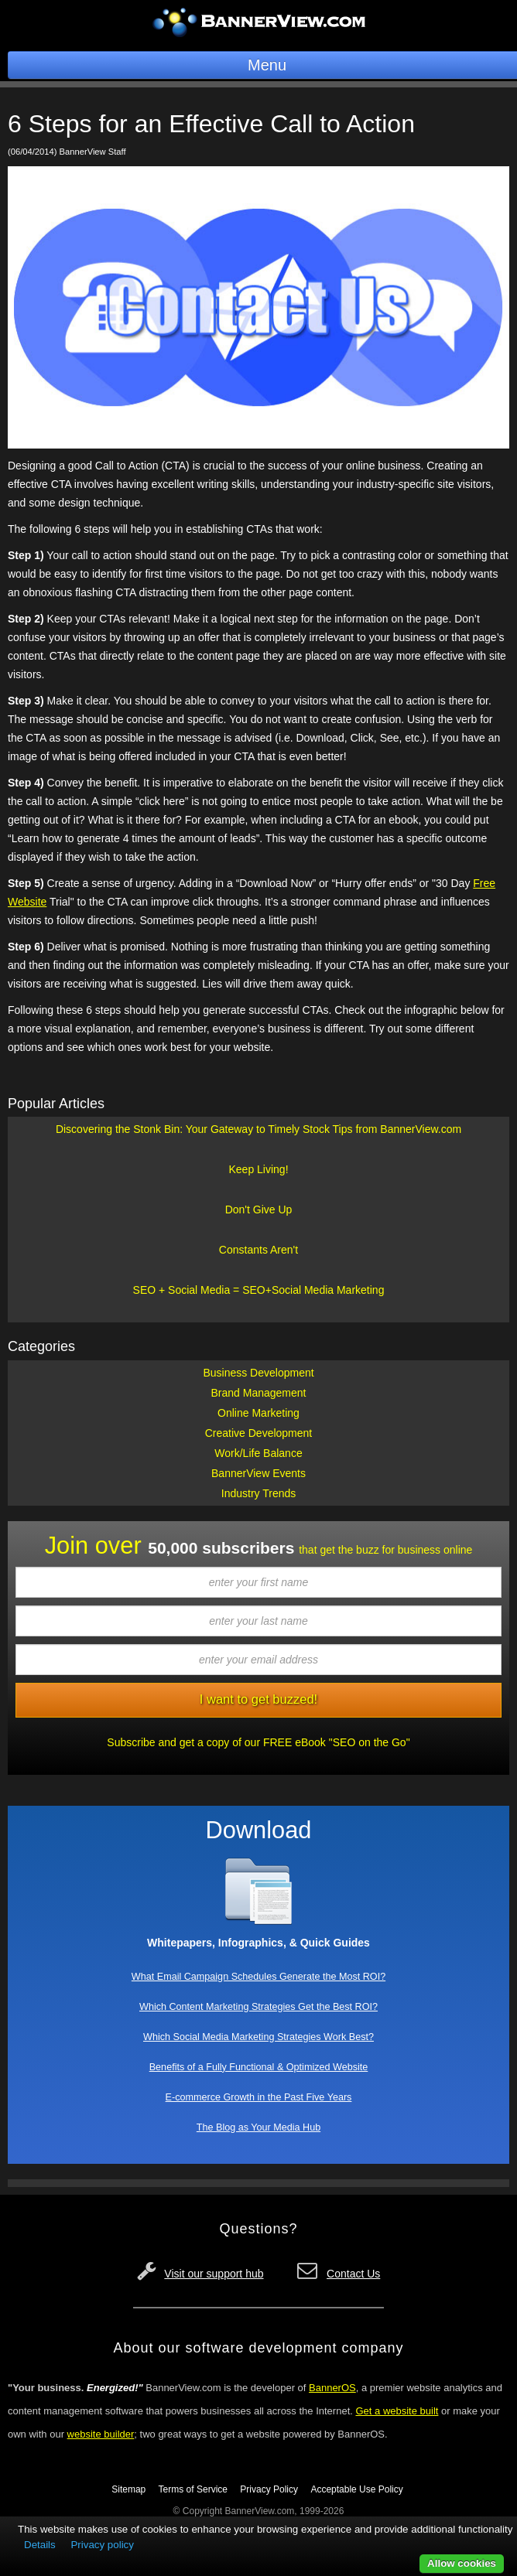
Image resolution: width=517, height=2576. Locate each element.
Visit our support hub (213, 2273)
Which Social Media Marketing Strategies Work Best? (258, 2037)
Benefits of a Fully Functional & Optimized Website (258, 2067)
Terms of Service (193, 2489)
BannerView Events (258, 1473)
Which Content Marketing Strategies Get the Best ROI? (258, 2006)
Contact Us (353, 2273)
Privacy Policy (269, 2489)
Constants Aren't (258, 1250)
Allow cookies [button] (461, 2563)
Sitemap (128, 2489)
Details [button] (40, 2544)
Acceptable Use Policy (356, 2489)
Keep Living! (258, 1169)
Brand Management (258, 1393)
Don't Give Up (259, 1209)
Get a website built (396, 2411)
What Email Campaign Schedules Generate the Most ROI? (258, 1976)
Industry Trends (258, 1493)
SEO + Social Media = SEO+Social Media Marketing (259, 1290)
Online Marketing (258, 1413)
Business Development (258, 1372)
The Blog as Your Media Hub (258, 2127)
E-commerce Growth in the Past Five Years (259, 2097)
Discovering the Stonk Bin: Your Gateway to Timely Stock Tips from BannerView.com (258, 1129)
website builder (101, 2434)
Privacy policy (101, 2544)
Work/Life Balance (258, 1453)
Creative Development (259, 1433)
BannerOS (332, 2387)
